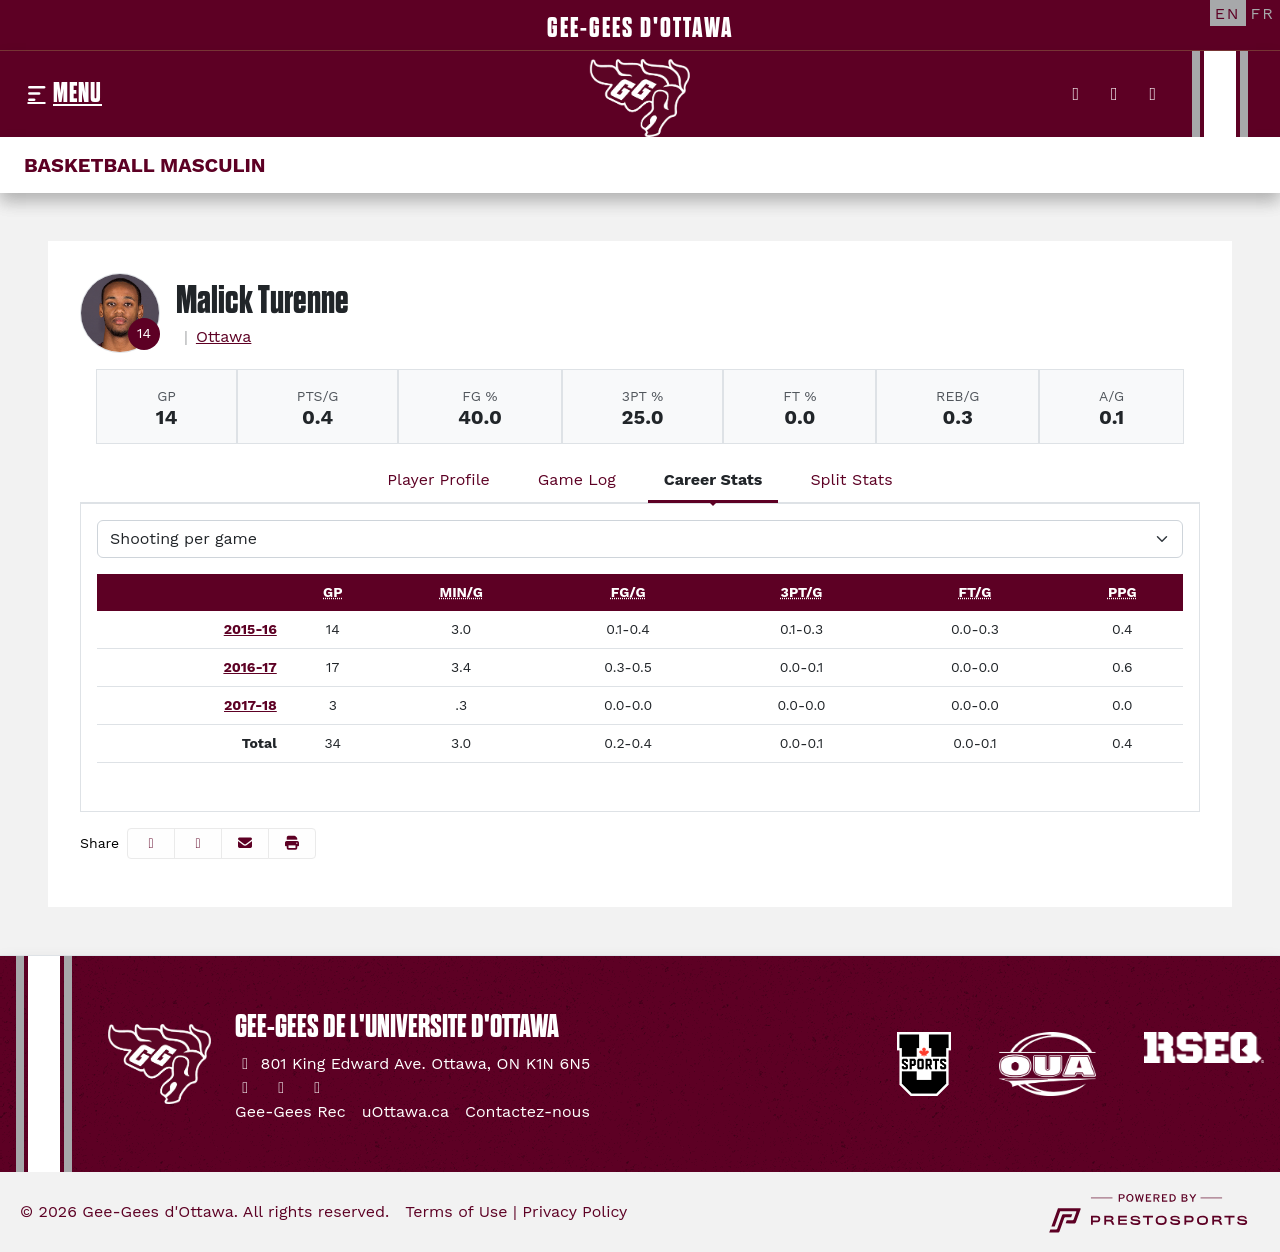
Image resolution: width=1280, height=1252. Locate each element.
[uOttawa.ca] (405, 1112)
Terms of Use (456, 1211)
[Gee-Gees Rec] (290, 1112)
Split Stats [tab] (851, 479)
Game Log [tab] (577, 479)
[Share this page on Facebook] (151, 843)
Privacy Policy (574, 1211)
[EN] (1228, 13)
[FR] (1263, 13)
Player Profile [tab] (438, 479)
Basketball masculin (145, 165)
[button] (292, 843)
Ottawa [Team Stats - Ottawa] (224, 336)
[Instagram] (1114, 94)
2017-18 (250, 705)
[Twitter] (1076, 94)
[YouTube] (1153, 94)
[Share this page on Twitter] (198, 843)
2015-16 (250, 629)
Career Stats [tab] (713, 479)
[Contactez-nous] (527, 1112)
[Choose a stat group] (640, 539)
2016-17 (249, 667)
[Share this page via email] (245, 843)
